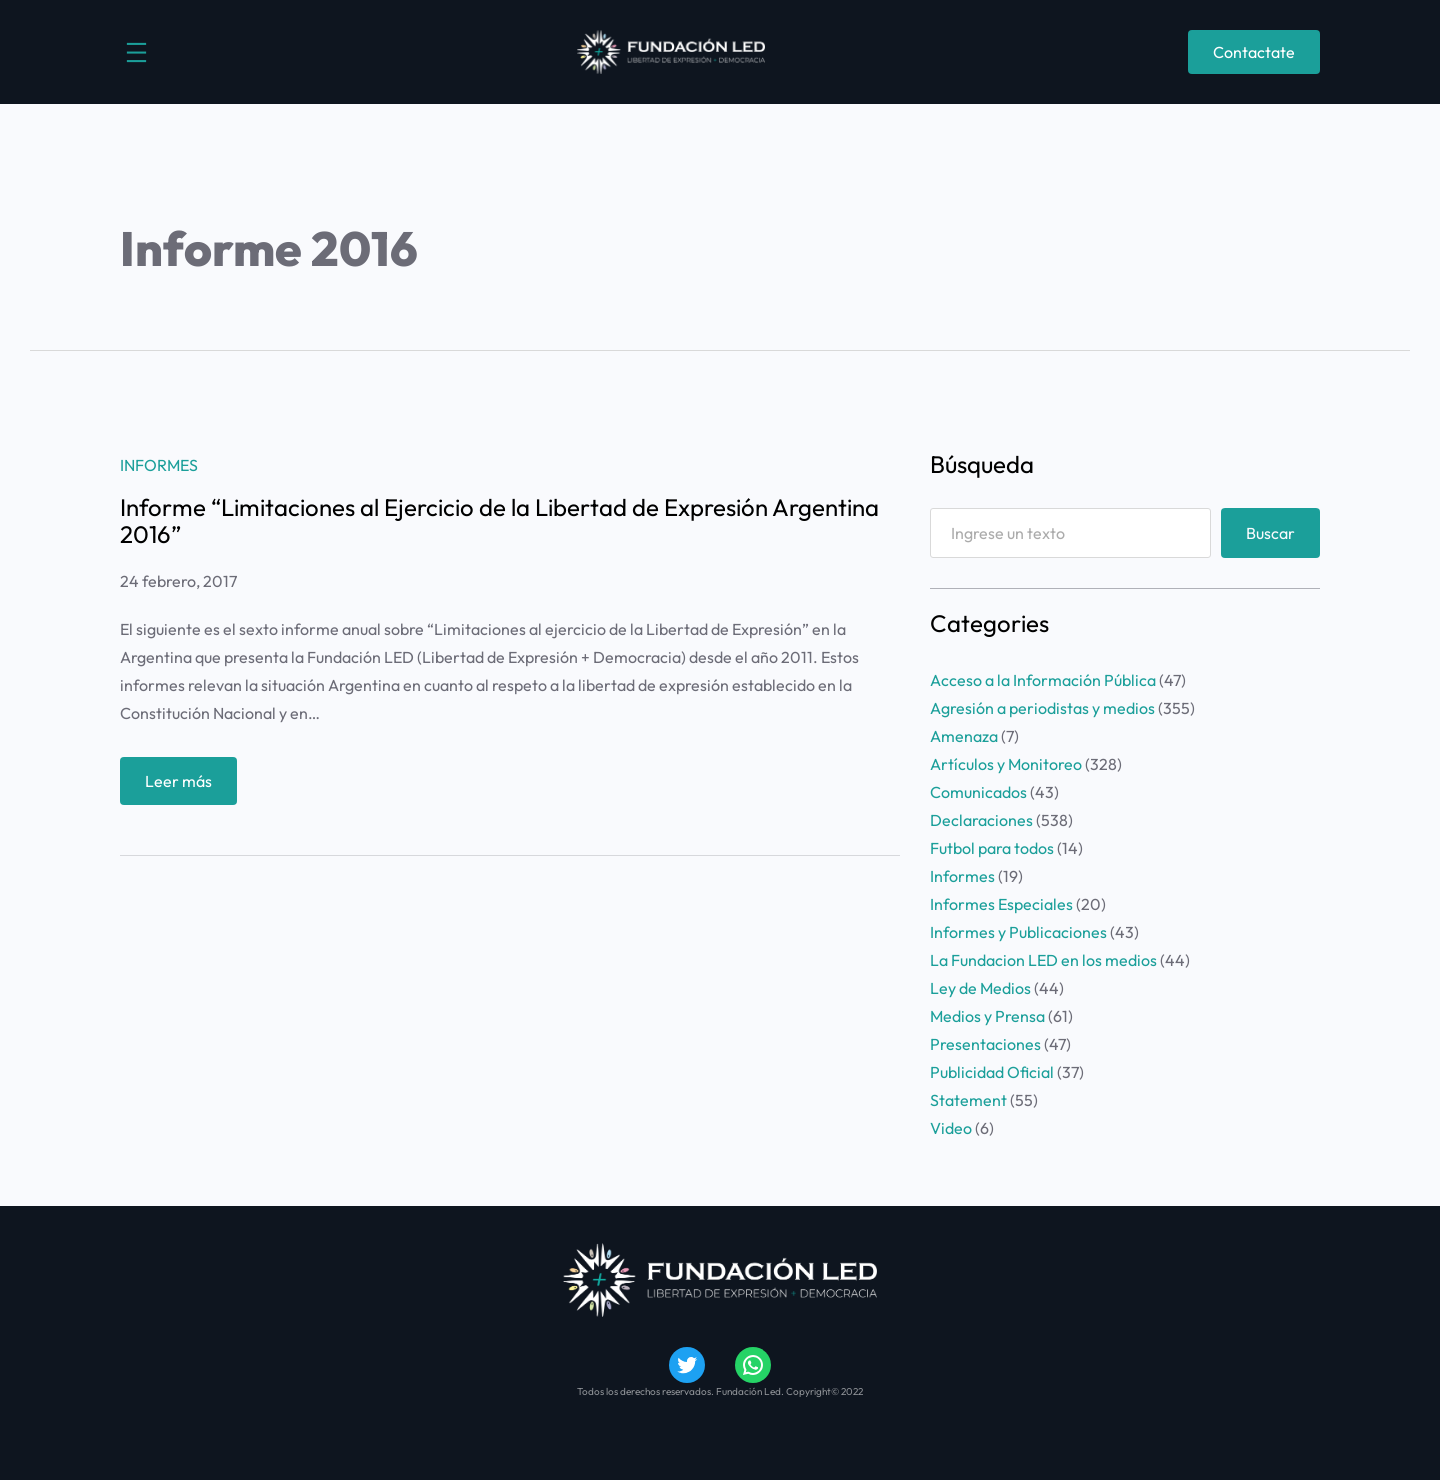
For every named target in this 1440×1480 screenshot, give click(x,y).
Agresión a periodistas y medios (1042, 708)
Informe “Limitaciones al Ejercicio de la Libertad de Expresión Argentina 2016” (499, 520)
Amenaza (964, 736)
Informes (159, 465)
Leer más (185, 785)
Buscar (1270, 533)
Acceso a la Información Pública (1043, 680)
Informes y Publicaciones (1018, 932)
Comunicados (978, 792)
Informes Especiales (1001, 904)
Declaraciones (981, 820)
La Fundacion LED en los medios (1043, 960)
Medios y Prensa (987, 1016)
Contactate (1254, 52)
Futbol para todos (992, 848)
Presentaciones (985, 1044)
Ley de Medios (980, 988)
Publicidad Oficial (992, 1072)
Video (951, 1128)
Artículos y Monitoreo (1006, 764)
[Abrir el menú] (136, 52)
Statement (968, 1100)
